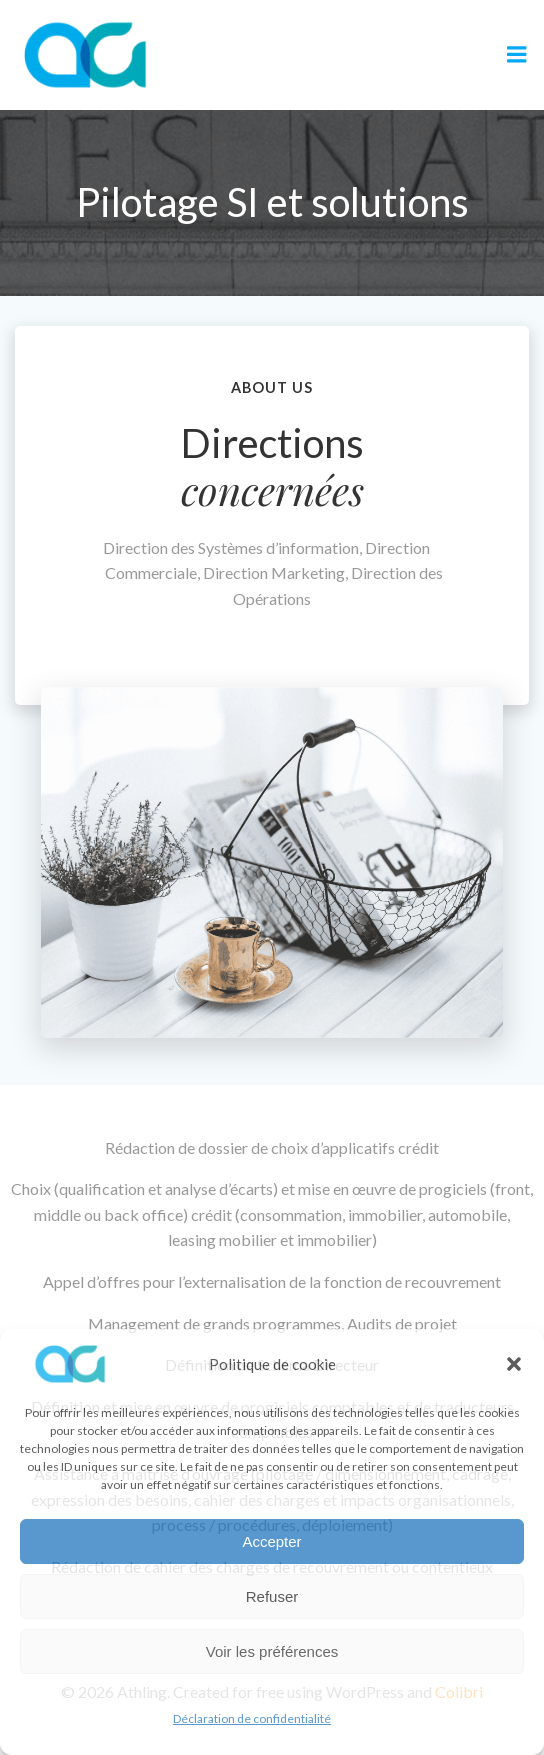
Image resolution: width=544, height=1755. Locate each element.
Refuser (272, 1596)
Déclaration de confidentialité (252, 1718)
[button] (514, 1364)
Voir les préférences (272, 1651)
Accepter (271, 1541)
